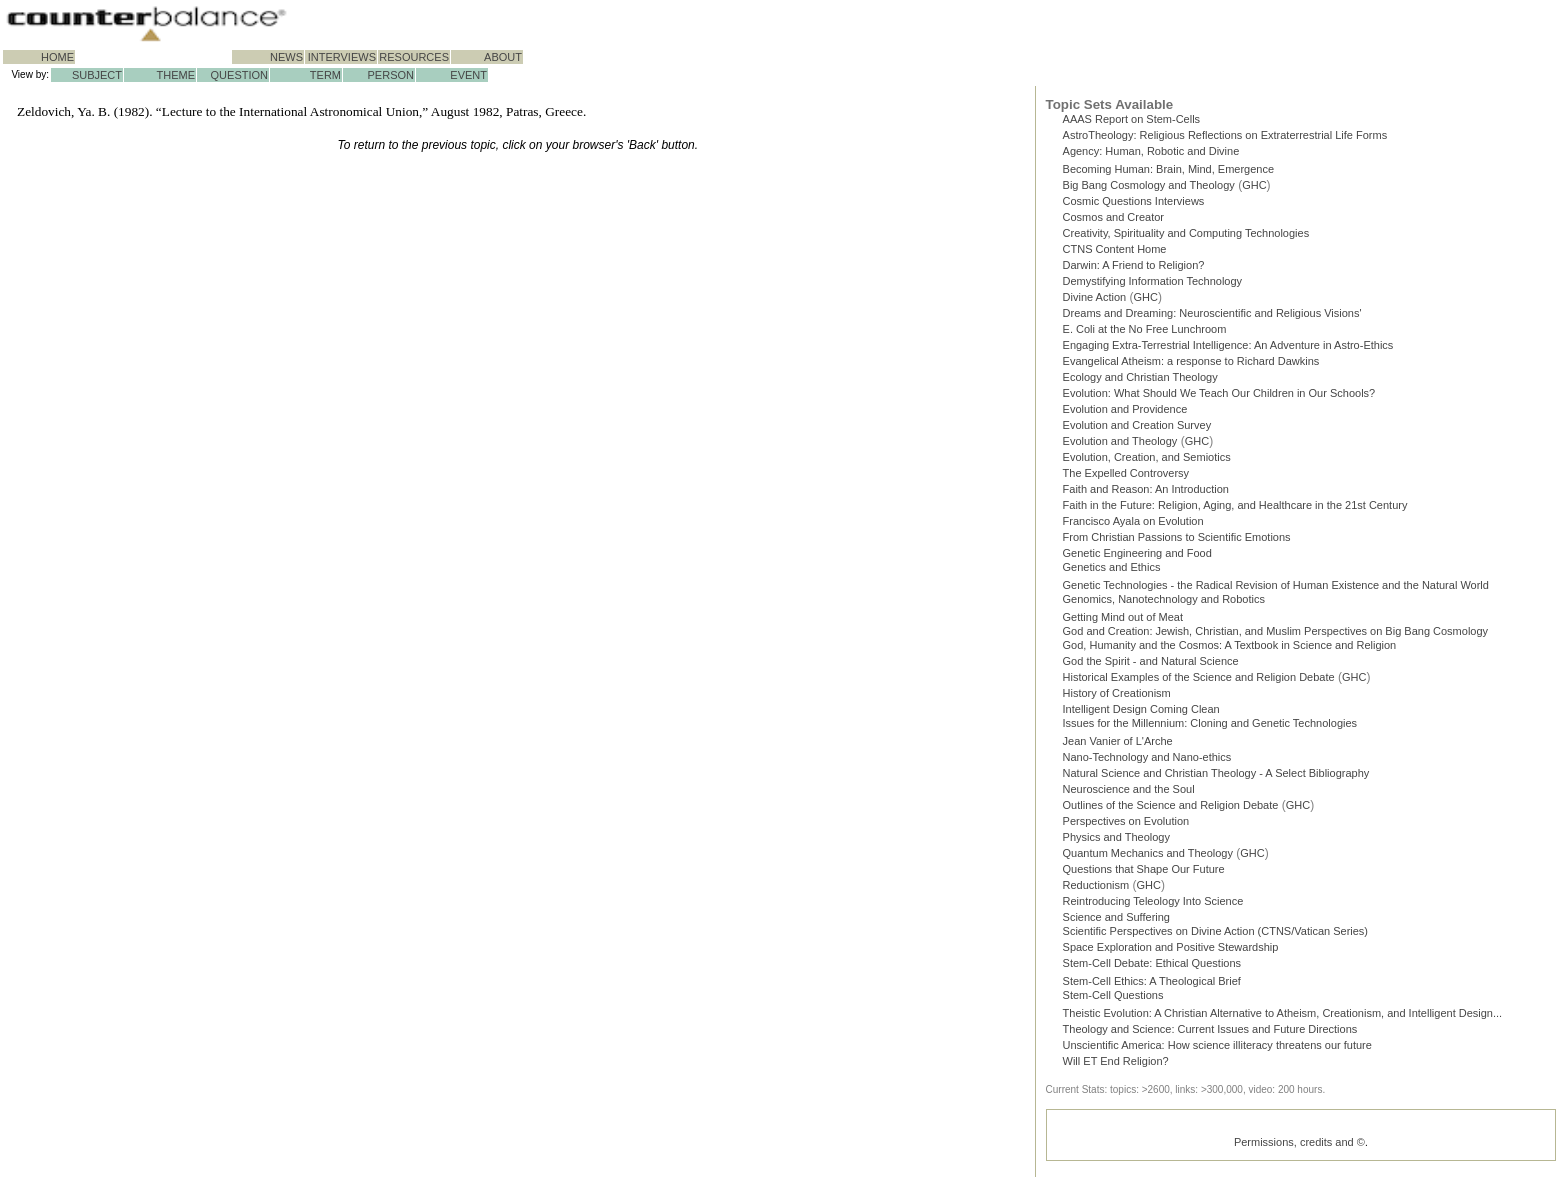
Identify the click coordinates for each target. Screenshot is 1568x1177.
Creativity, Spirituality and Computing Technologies (1186, 233)
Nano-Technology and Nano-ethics (1147, 761)
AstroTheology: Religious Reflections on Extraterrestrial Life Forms (1225, 135)
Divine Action (1095, 297)
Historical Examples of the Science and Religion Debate (1199, 681)
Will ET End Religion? (1116, 1065)
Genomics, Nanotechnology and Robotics (1164, 599)
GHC (1254, 185)
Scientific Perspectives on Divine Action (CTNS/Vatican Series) (1215, 935)
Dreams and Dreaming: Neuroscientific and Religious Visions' (1212, 313)
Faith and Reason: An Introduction (1146, 489)
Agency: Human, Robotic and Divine (1151, 151)
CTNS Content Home (1115, 249)
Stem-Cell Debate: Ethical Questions (1152, 967)
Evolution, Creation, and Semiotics (1147, 457)
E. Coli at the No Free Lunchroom (1145, 329)
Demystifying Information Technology (1153, 281)
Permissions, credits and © (1299, 1146)
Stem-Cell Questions (1113, 999)
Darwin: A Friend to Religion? (1134, 265)
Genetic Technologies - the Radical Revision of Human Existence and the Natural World (1276, 585)
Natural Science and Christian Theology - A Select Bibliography (1216, 777)
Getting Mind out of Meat (1123, 617)
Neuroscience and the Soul (1129, 793)
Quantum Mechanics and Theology (1148, 857)
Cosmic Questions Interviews (1134, 201)
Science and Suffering (1116, 921)
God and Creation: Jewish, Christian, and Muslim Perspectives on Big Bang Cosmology (1276, 633)
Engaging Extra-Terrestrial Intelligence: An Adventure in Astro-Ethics (1228, 345)
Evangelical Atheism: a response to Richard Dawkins (1191, 361)
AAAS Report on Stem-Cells (1132, 119)
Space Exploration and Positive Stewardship (1171, 951)
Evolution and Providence (1125, 409)
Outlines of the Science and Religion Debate (1171, 809)
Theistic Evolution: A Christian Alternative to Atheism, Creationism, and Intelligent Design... (1283, 1017)
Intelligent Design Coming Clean (1141, 713)
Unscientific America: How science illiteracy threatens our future (1217, 1049)
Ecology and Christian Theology (1140, 377)
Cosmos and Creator (1114, 217)
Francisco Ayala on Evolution (1133, 521)
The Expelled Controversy (1126, 473)
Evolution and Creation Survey (1137, 425)
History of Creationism (1117, 697)
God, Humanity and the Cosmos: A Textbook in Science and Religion (1230, 649)
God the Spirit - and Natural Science (1151, 665)
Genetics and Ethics (1112, 567)
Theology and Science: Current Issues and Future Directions (1210, 1033)
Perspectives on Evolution (1126, 825)
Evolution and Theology (1120, 441)
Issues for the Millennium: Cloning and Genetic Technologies (1210, 727)
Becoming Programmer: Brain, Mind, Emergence (1169, 169)
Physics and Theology (1116, 841)
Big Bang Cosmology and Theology (1149, 185)
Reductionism (1096, 889)
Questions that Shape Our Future (1144, 873)
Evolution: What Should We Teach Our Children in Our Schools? (1219, 393)
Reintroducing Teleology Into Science (1153, 905)
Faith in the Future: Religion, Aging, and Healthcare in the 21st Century (1235, 505)
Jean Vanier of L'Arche (1118, 745)
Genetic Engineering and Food (1137, 553)
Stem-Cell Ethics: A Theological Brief (1152, 985)
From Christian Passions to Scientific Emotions (1177, 537)
